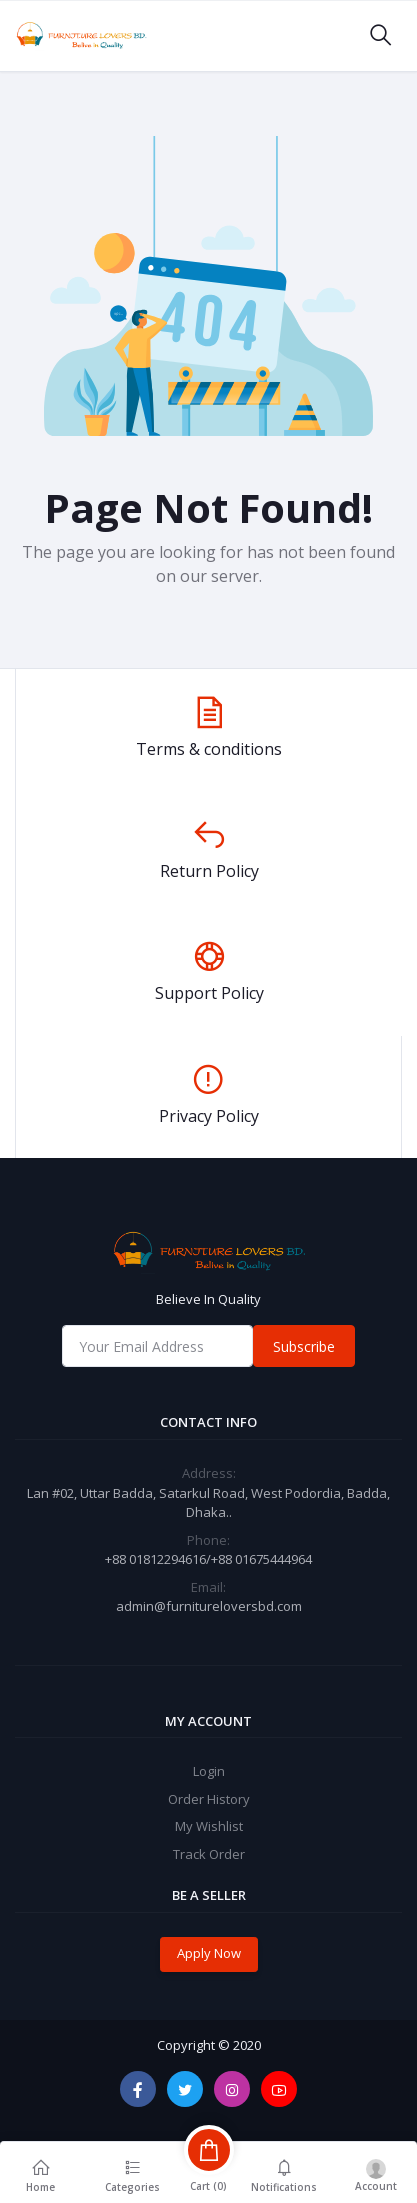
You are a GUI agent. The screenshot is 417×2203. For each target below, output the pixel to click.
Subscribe (304, 1346)
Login (209, 1771)
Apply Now (209, 1953)
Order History (209, 1799)
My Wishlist (209, 1826)
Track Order (209, 1854)
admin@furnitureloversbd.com (209, 1606)
